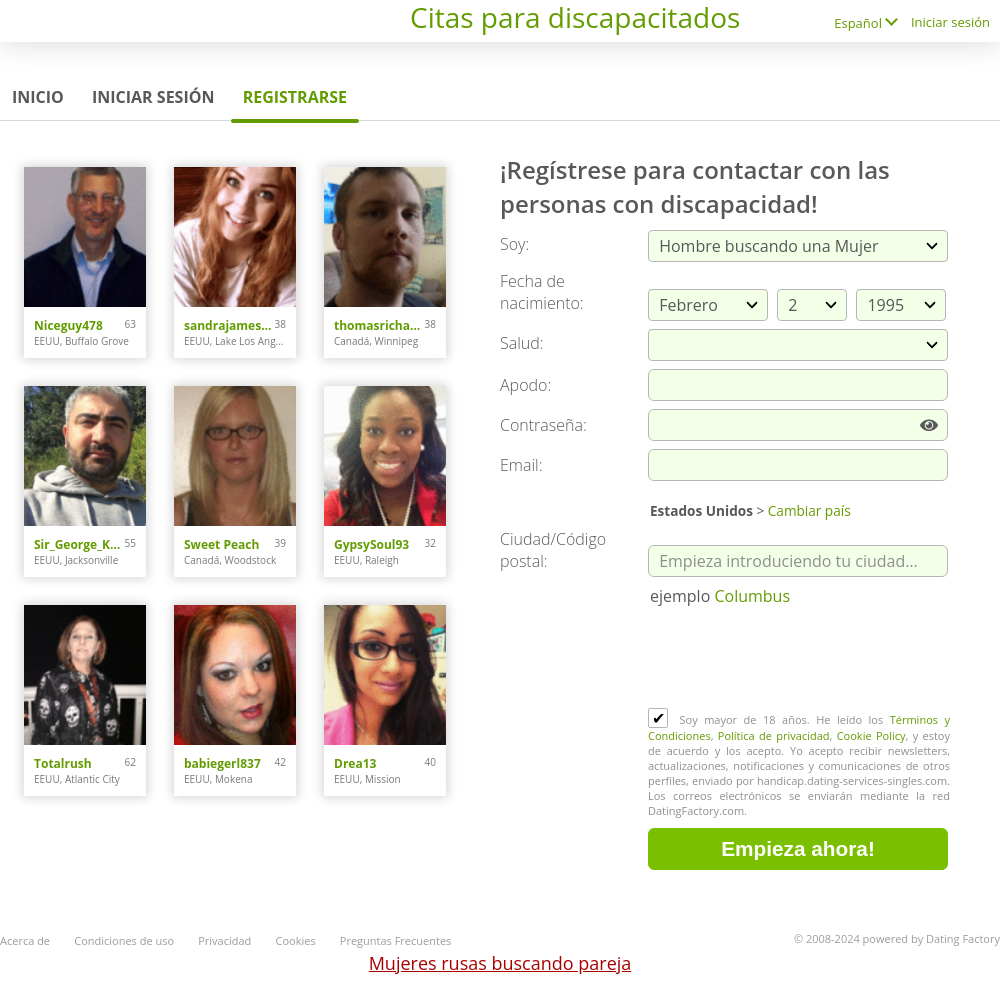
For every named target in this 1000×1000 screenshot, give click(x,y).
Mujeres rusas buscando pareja (500, 963)
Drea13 (355, 763)
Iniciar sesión (950, 22)
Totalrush (63, 763)
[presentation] (800, 659)
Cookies (296, 940)
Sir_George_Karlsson (79, 544)
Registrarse (295, 97)
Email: (521, 465)
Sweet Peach (221, 544)
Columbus (752, 596)
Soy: (514, 244)
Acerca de (25, 940)
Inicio (38, 97)
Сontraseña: (543, 425)
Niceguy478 (68, 325)
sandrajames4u (229, 325)
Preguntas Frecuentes (396, 940)
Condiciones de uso (124, 940)
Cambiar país (809, 510)
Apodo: (525, 385)
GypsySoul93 (371, 544)
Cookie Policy (871, 735)
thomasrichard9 (379, 325)
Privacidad (224, 940)
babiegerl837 (222, 763)
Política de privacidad (774, 735)
